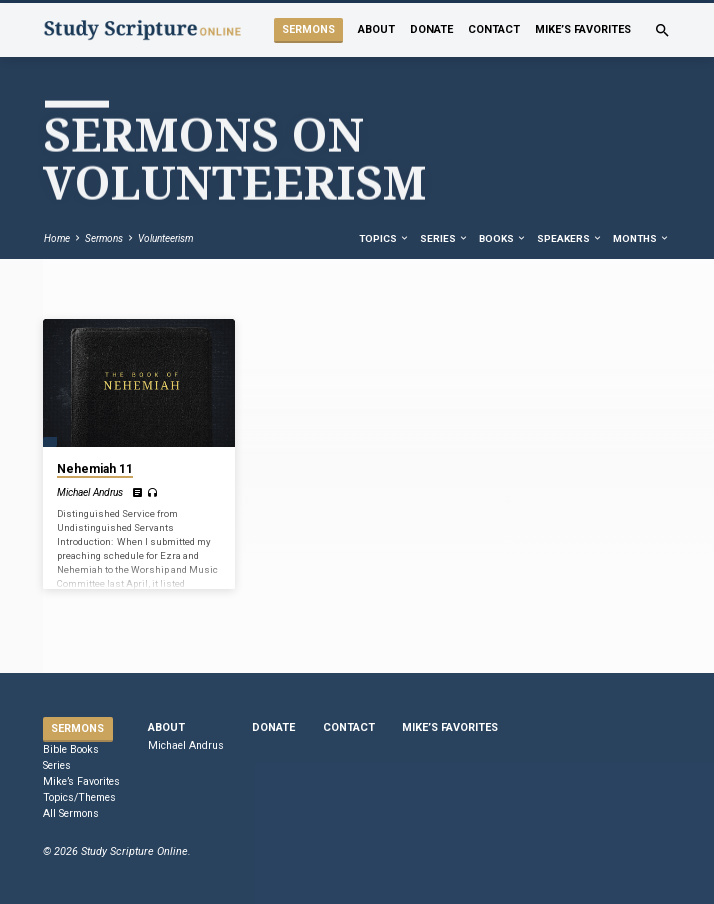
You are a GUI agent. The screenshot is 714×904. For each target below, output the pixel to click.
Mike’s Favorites (583, 29)
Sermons (308, 29)
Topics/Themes (79, 797)
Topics (384, 238)
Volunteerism (165, 238)
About (376, 29)
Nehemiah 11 (95, 469)
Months (641, 238)
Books (503, 238)
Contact (494, 29)
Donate (431, 29)
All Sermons (71, 813)
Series (444, 238)
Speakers (570, 238)
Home (57, 238)
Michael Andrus (90, 492)
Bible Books (71, 749)
